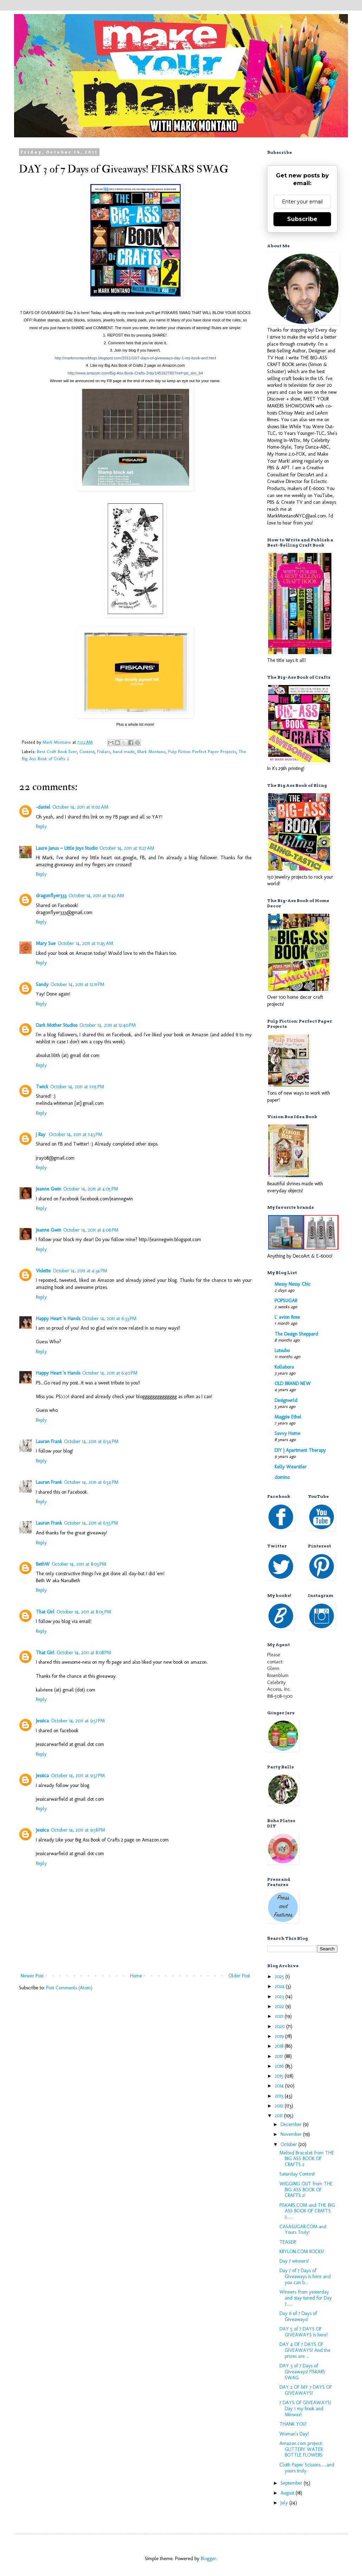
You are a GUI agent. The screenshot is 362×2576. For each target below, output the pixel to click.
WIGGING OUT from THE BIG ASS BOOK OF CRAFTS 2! (305, 2190)
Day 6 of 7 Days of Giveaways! (298, 2316)
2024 (280, 1986)
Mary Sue (46, 943)
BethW (43, 1564)
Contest (87, 751)
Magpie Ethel (287, 1417)
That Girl (45, 1612)
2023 (280, 1997)
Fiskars (103, 751)
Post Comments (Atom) (69, 1988)
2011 (279, 2116)
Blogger (208, 2559)
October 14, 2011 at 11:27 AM (126, 848)
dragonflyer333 (51, 896)
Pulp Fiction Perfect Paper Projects (202, 751)
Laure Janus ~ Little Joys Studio (66, 848)
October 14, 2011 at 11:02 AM (80, 807)
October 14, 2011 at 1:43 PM (75, 1134)
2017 (279, 2056)
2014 (280, 2086)
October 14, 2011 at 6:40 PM (109, 1373)
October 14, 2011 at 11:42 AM (96, 896)
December (291, 2124)
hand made (124, 751)
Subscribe (302, 219)
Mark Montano (151, 751)
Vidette (43, 1271)
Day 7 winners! (294, 2261)
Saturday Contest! (297, 2174)
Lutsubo (282, 1351)
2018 (280, 2046)
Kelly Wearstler (290, 1467)
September (292, 2483)
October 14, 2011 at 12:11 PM (77, 984)
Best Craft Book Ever (57, 751)
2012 (280, 2106)
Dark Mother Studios (56, 1025)
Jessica (42, 1721)
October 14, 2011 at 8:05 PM (84, 1612)
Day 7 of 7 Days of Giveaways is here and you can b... (305, 2276)
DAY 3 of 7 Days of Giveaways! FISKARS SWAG (302, 2372)
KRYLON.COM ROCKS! (301, 2252)
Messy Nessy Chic (292, 1284)
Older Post (239, 1976)
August (288, 2493)
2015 (280, 2076)
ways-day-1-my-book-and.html (135, 358)
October (289, 2144)
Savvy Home (287, 1433)
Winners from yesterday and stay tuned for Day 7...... (305, 2298)
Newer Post (32, 1976)
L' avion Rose (287, 1317)
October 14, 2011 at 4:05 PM (90, 1189)
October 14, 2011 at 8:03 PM (79, 1564)
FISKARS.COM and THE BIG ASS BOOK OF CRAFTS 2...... (307, 2211)
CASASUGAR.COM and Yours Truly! (303, 2230)
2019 (280, 2036)
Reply (41, 826)
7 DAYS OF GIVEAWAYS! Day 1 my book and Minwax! (305, 2409)
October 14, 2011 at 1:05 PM (77, 1087)
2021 (280, 2016)
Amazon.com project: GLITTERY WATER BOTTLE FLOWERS (301, 2449)
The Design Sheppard (296, 1334)
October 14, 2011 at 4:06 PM (90, 1230)
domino (282, 1477)
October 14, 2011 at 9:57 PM (78, 1721)
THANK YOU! (292, 2424)
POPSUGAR (285, 1301)
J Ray (41, 1134)
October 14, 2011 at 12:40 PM (107, 1025)
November (291, 2134)
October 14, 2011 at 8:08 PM (84, 1653)
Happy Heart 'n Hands (58, 1319)
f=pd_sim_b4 (135, 373)
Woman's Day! (294, 2434)
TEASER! (287, 2242)
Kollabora (284, 1367)
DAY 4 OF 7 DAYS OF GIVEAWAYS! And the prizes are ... (304, 2350)
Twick (42, 1087)
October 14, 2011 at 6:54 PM (91, 1441)
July (284, 2503)
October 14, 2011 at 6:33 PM (109, 1319)
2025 (280, 1977)
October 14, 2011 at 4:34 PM (80, 1271)
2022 (280, 2006)
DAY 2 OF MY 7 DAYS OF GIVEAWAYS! (305, 2390)
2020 (280, 2026)
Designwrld (285, 1400)
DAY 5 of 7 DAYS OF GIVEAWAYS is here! (303, 2332)
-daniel (43, 807)
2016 (280, 2066)
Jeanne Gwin (48, 1189)
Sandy (42, 984)
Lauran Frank (49, 1441)
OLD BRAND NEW (292, 1384)
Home (136, 1976)
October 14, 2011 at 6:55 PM (91, 1523)
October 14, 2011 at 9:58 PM (78, 1830)
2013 (280, 2096)
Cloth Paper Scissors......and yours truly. (306, 2468)
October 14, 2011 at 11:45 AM (85, 943)
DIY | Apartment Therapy (300, 1450)
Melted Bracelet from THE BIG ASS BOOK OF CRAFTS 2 (306, 2159)
